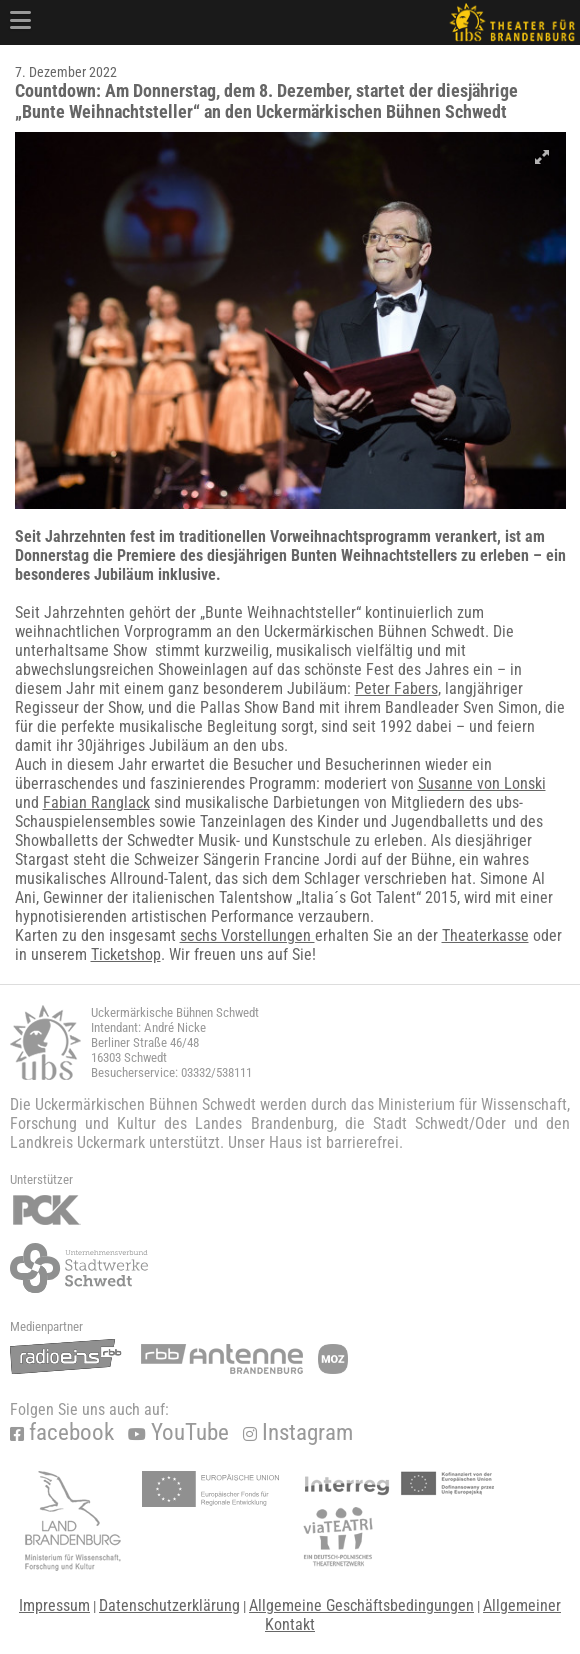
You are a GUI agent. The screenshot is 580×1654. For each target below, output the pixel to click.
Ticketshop (126, 954)
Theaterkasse (485, 935)
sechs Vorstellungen (247, 935)
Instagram (298, 1432)
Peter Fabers (396, 688)
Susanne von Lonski (482, 783)
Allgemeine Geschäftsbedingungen (361, 1605)
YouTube (178, 1432)
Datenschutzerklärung (169, 1605)
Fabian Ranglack (96, 802)
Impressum (54, 1605)
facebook (62, 1432)
